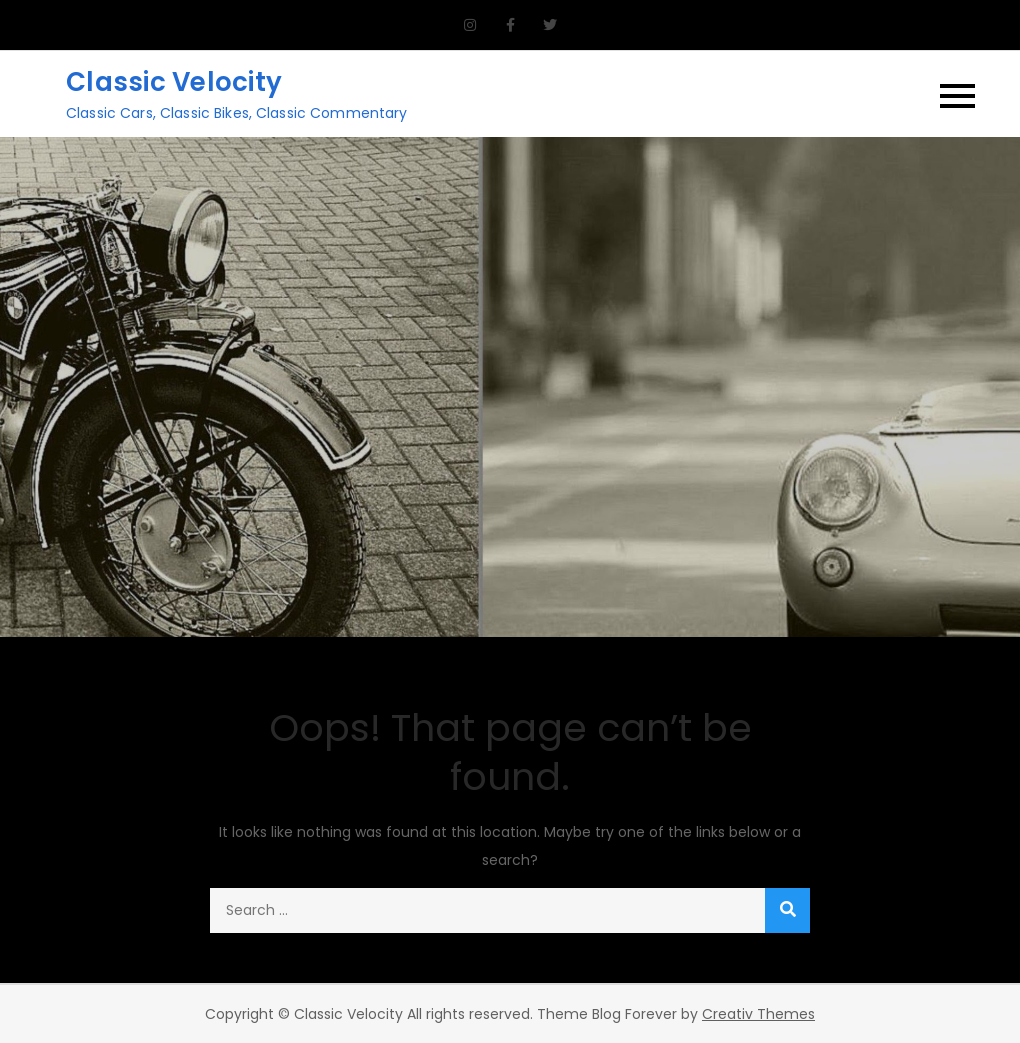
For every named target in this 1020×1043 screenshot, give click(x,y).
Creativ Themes (758, 1014)
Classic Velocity (174, 82)
